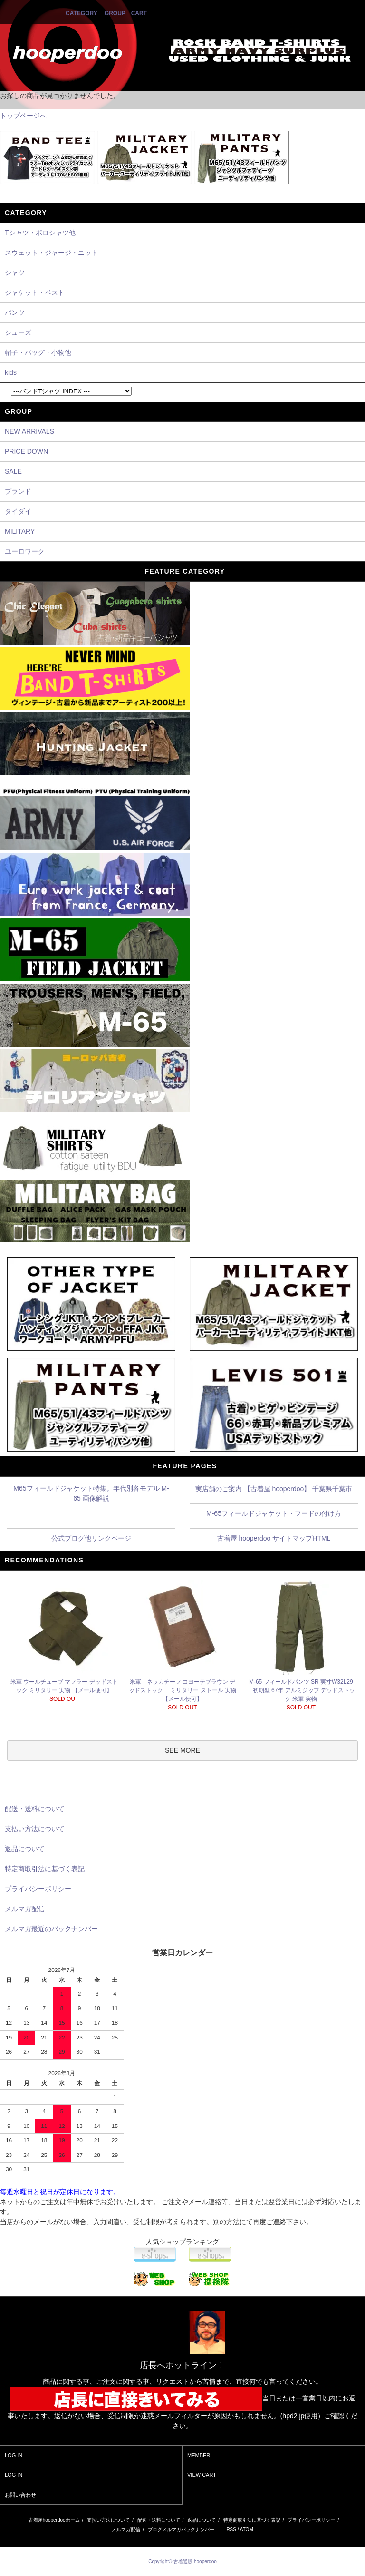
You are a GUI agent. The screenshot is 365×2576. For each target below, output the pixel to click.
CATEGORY (81, 13)
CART (139, 13)
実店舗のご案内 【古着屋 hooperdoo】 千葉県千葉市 (274, 1489)
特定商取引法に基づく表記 (251, 2520)
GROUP (115, 13)
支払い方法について (108, 2520)
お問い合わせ (20, 2495)
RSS (231, 2529)
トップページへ (23, 115)
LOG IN (13, 2455)
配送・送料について (158, 2520)
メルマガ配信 (126, 2529)
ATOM (246, 2529)
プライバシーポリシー (311, 2520)
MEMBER (198, 2455)
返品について (201, 2520)
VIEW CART (201, 2475)
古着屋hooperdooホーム (54, 2520)
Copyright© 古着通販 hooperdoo (183, 2561)
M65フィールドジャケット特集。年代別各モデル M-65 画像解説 (91, 1493)
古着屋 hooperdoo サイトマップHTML (274, 1538)
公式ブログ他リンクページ (91, 1538)
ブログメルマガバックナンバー (181, 2529)
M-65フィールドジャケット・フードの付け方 (273, 1513)
